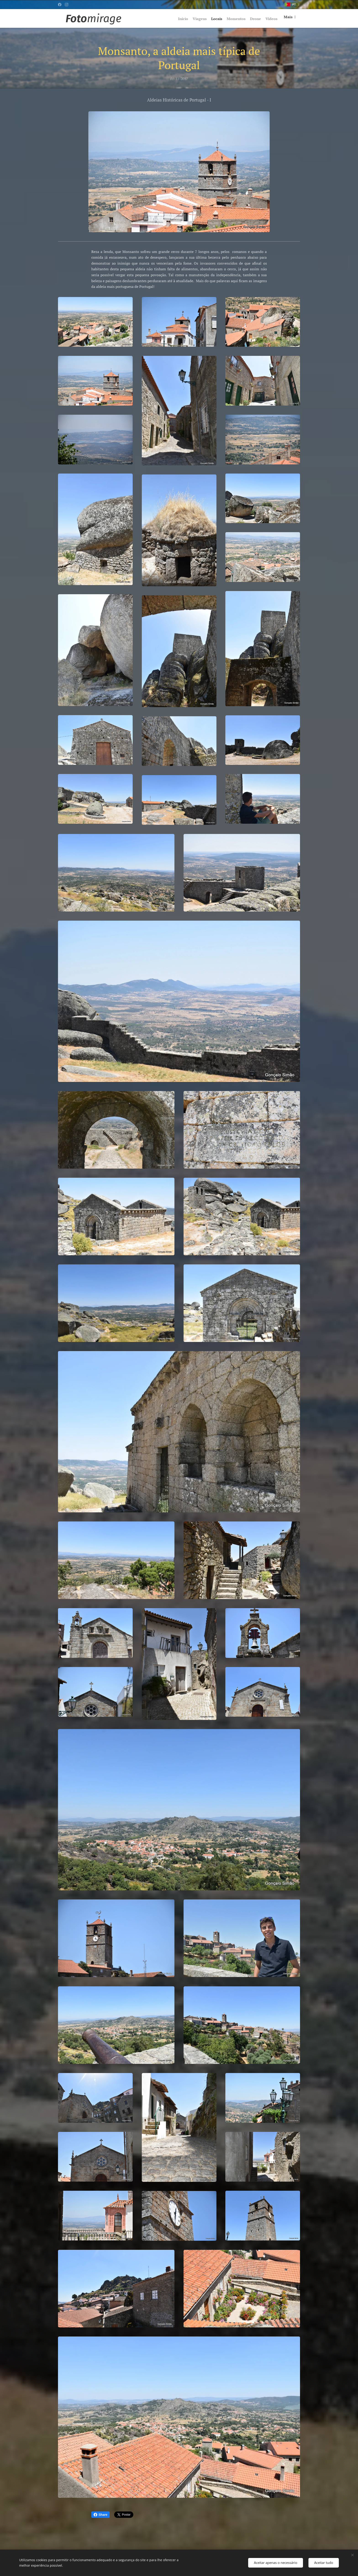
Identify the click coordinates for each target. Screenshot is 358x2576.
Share (101, 2514)
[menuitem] (156, 18)
